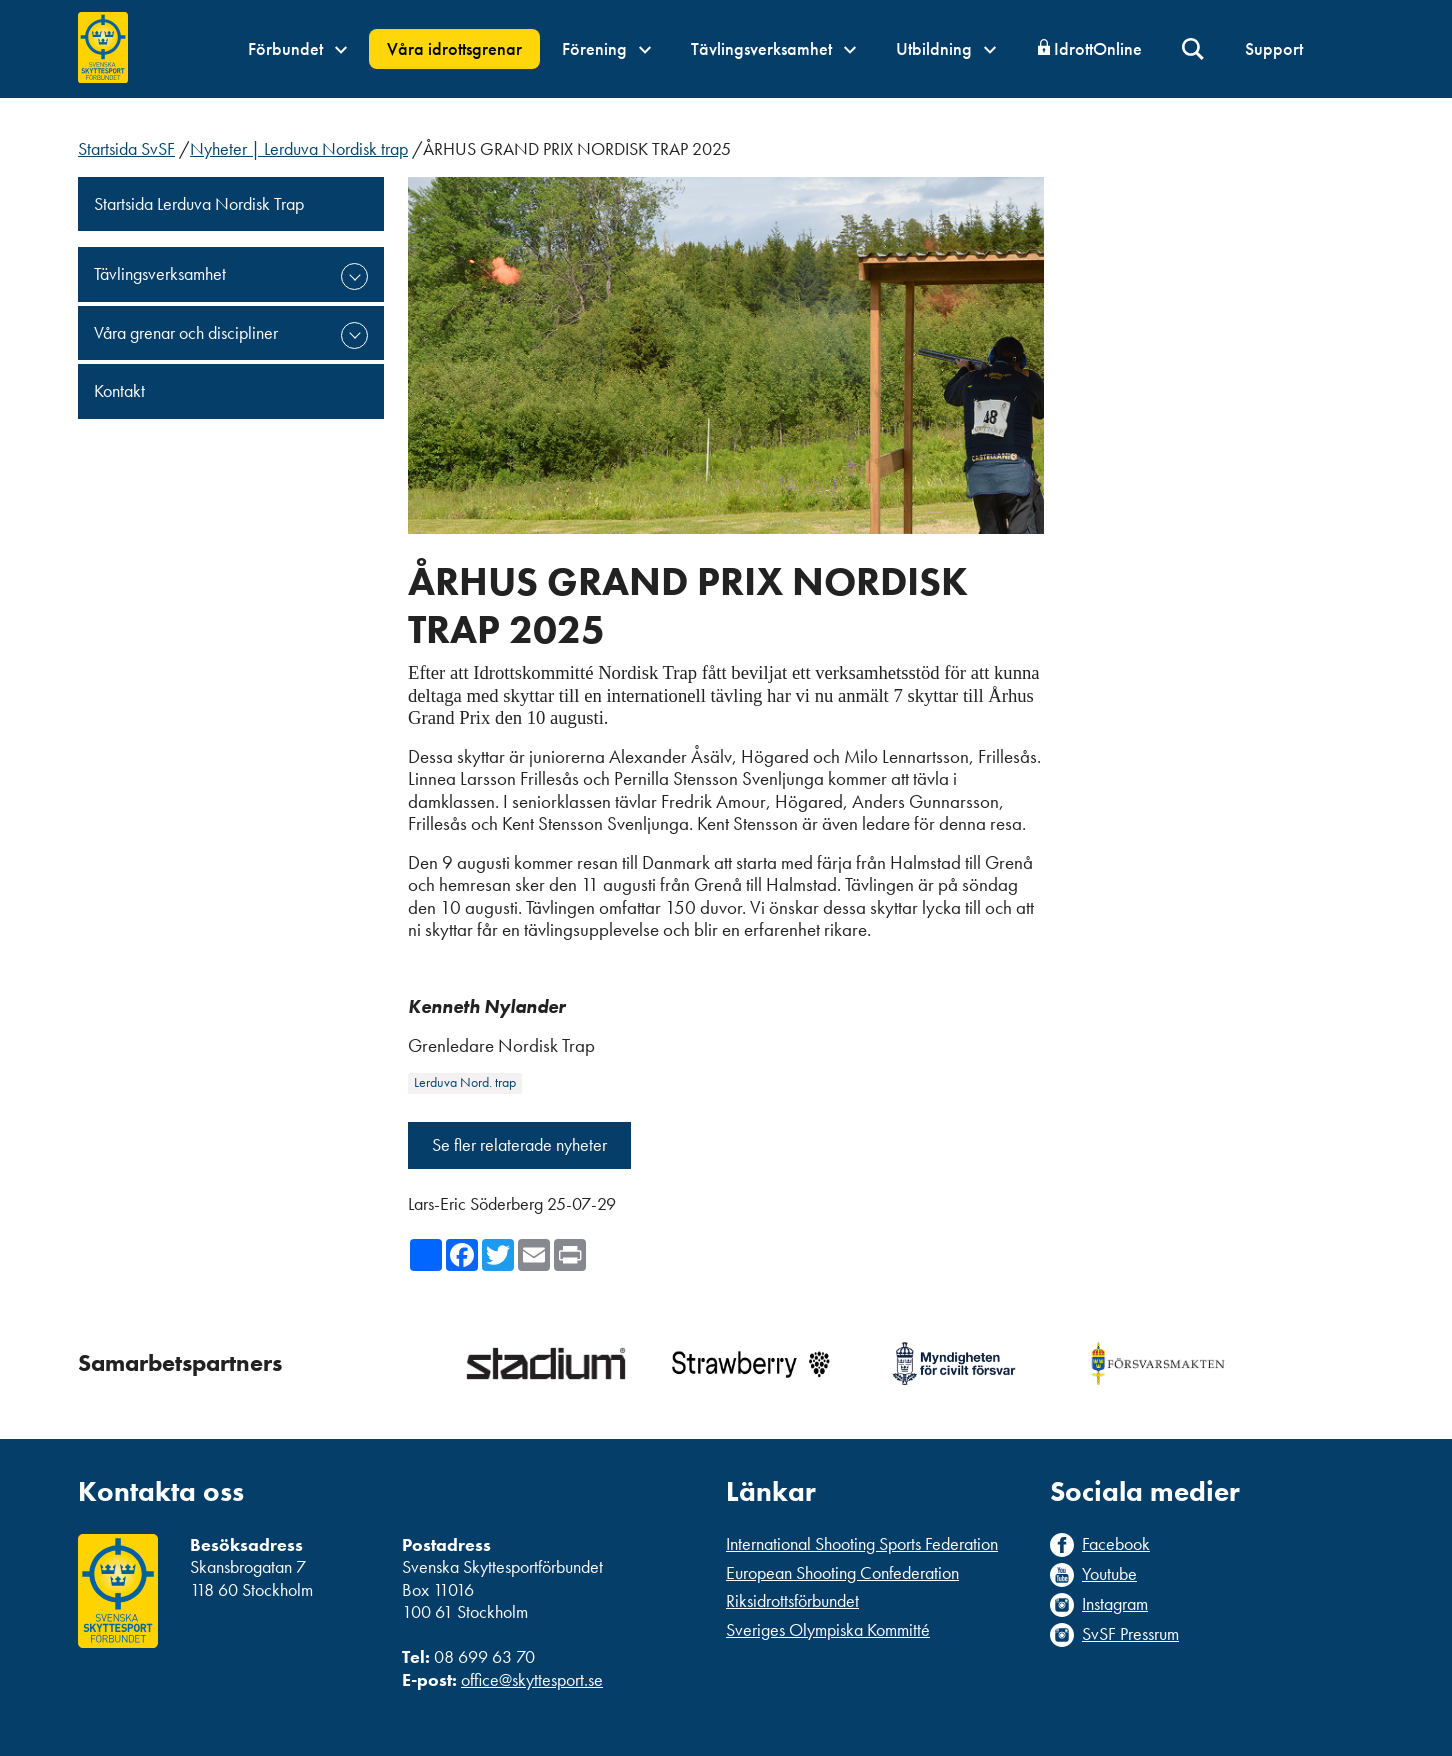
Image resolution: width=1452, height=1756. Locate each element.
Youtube (1109, 1574)
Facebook (1116, 1544)
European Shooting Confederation (842, 1572)
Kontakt (119, 390)
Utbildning (946, 48)
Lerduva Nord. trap (465, 1082)
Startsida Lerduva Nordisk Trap (199, 203)
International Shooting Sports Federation (862, 1543)
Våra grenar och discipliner (186, 332)
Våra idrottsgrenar (454, 48)
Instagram (1115, 1604)
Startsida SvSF (126, 148)
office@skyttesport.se (532, 1679)
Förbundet (297, 48)
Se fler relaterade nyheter (519, 1144)
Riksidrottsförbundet (792, 1600)
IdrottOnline (1098, 48)
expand (354, 276)
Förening (606, 48)
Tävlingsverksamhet (773, 48)
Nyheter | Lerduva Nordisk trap (299, 148)
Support (1274, 48)
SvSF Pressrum (1130, 1634)
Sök (1193, 49)
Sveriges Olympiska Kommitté (828, 1629)
